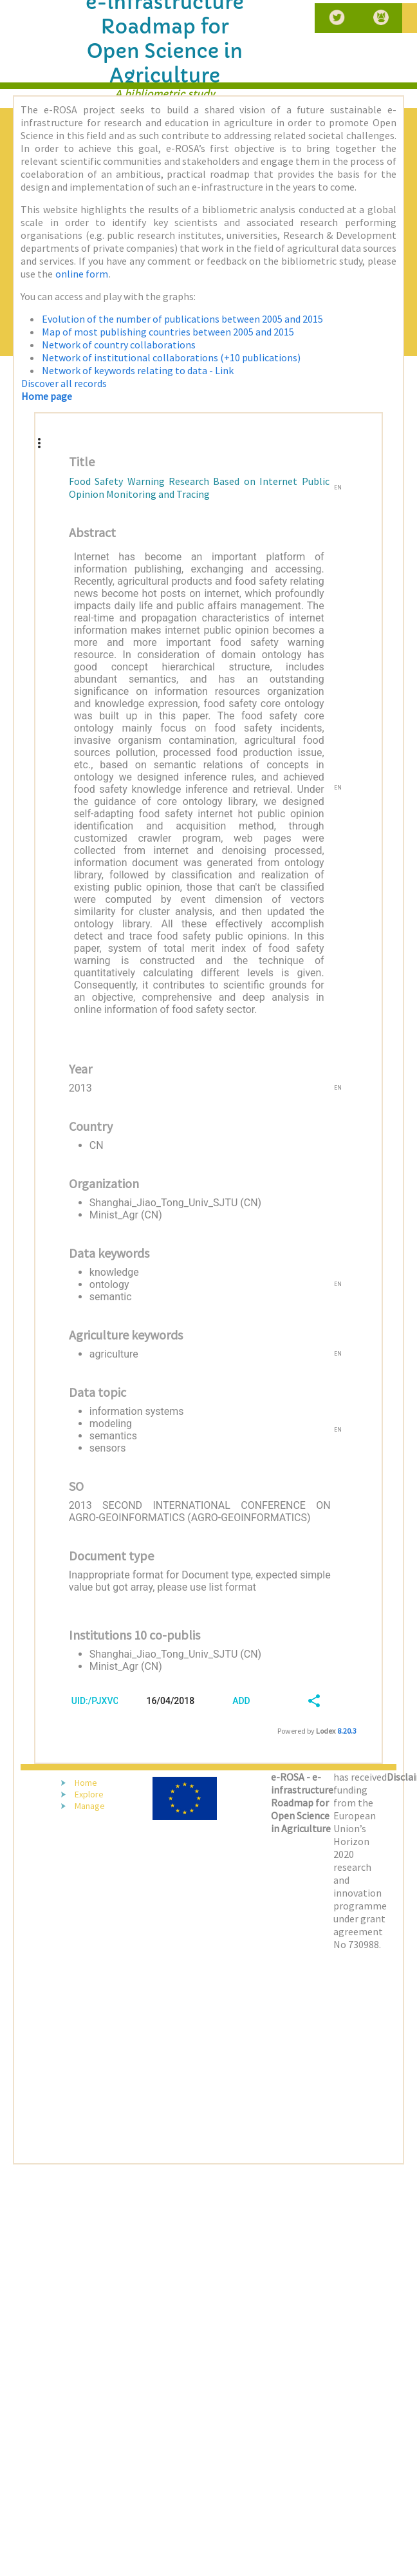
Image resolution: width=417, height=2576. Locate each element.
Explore (89, 1794)
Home (86, 1782)
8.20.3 (347, 1731)
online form (81, 273)
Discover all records (64, 383)
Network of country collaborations (119, 344)
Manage (90, 1806)
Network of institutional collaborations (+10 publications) (171, 357)
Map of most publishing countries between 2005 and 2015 (168, 331)
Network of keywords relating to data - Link (138, 370)
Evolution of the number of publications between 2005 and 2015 (182, 318)
